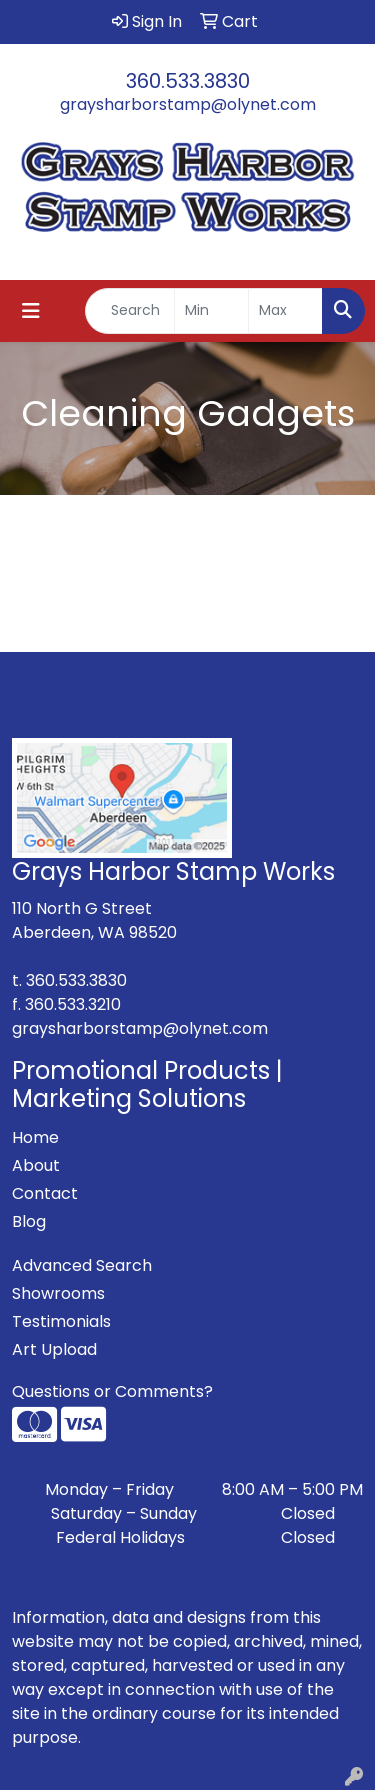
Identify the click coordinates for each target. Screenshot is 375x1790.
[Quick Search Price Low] (211, 311)
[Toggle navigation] (31, 311)
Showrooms (58, 1293)
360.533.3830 (188, 81)
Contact (45, 1193)
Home (35, 1137)
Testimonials (61, 1321)
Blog (29, 1221)
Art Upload (54, 1349)
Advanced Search (82, 1265)
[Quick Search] (130, 311)
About (36, 1165)
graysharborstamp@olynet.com (188, 104)
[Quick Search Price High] (285, 311)
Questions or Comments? (112, 1391)
